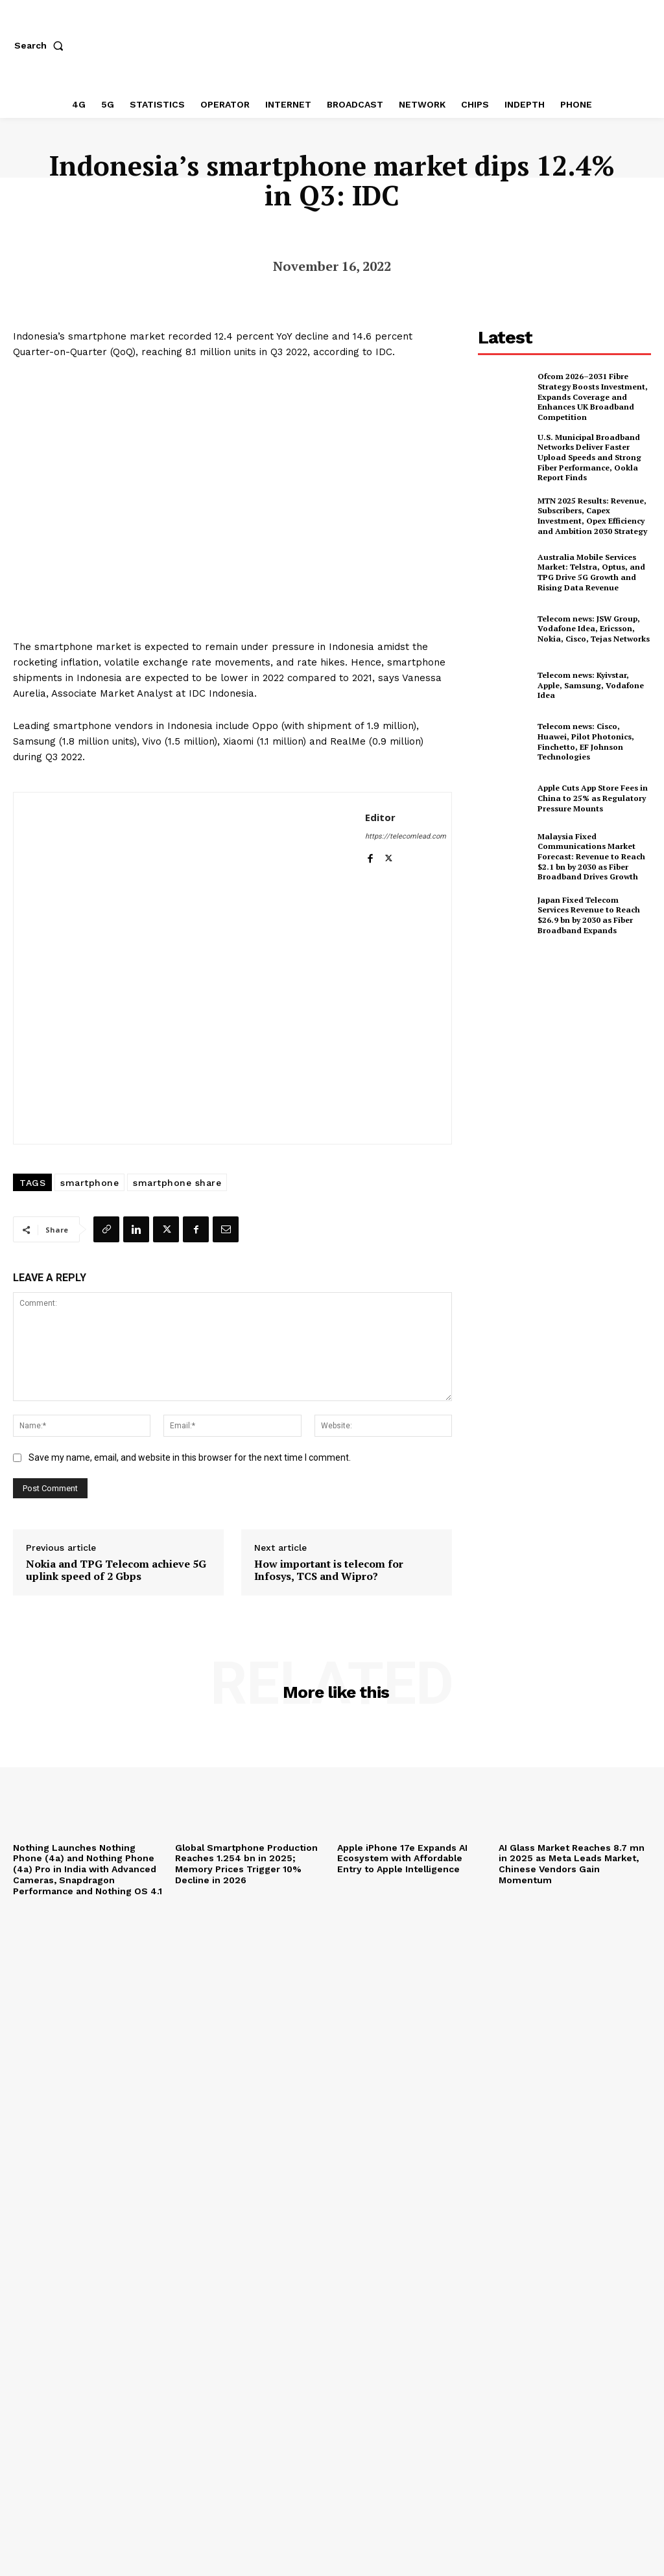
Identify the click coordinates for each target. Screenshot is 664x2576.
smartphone (89, 1183)
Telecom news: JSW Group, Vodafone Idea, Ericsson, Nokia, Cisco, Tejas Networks (593, 628)
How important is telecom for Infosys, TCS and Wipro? (328, 1570)
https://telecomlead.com (405, 836)
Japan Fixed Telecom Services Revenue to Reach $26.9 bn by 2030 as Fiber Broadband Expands (594, 914)
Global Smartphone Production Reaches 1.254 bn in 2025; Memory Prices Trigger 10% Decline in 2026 (247, 1863)
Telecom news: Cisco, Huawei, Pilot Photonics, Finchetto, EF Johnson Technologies (586, 741)
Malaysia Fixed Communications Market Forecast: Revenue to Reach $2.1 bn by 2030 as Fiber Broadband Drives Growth (591, 856)
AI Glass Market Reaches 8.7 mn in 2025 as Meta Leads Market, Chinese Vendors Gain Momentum (572, 1863)
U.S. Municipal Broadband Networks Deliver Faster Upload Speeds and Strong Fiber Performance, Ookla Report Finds (589, 457)
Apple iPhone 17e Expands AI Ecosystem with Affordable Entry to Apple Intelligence (402, 1858)
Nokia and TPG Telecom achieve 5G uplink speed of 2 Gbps (116, 1570)
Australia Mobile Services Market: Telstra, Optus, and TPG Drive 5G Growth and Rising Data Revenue (590, 571)
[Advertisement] (571, 1043)
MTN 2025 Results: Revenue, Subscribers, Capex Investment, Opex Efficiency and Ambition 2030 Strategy (592, 515)
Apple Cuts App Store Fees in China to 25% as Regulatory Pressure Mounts (593, 798)
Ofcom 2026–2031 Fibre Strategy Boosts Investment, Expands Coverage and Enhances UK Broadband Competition (592, 396)
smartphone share (177, 1183)
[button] (41, 45)
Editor (380, 817)
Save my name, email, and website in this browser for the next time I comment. (190, 1457)
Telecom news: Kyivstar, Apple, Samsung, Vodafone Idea (590, 684)
